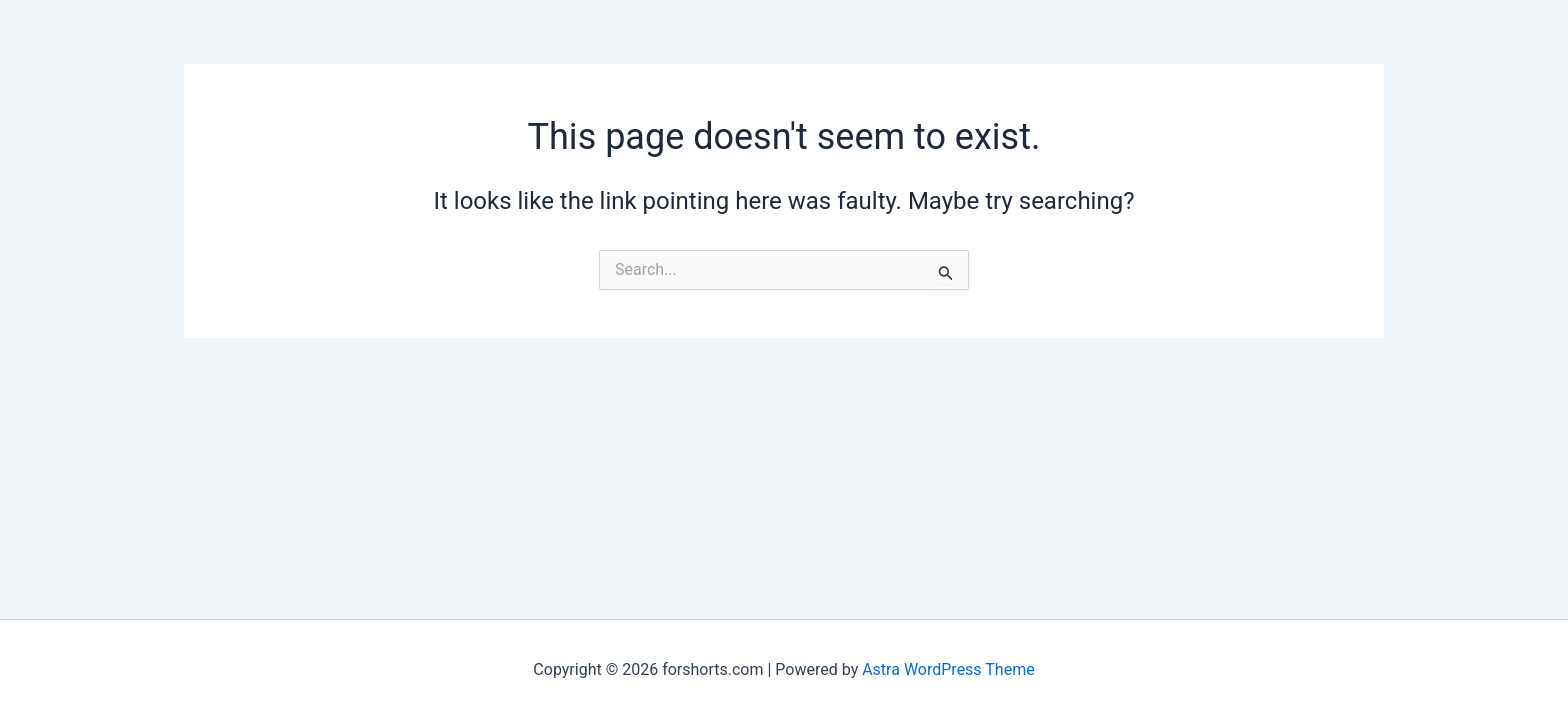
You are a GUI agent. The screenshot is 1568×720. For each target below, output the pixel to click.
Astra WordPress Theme (948, 669)
